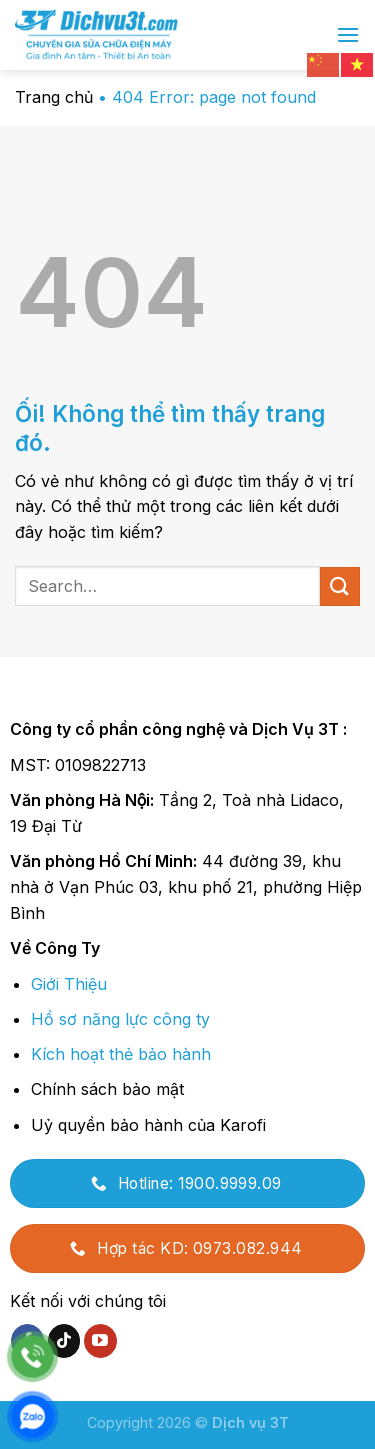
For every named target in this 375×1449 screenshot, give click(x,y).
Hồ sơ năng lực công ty (120, 1019)
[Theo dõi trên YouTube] (100, 1341)
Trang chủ (54, 97)
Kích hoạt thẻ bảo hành (121, 1054)
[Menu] (348, 34)
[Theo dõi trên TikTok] (64, 1341)
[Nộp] (340, 586)
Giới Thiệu (69, 984)
